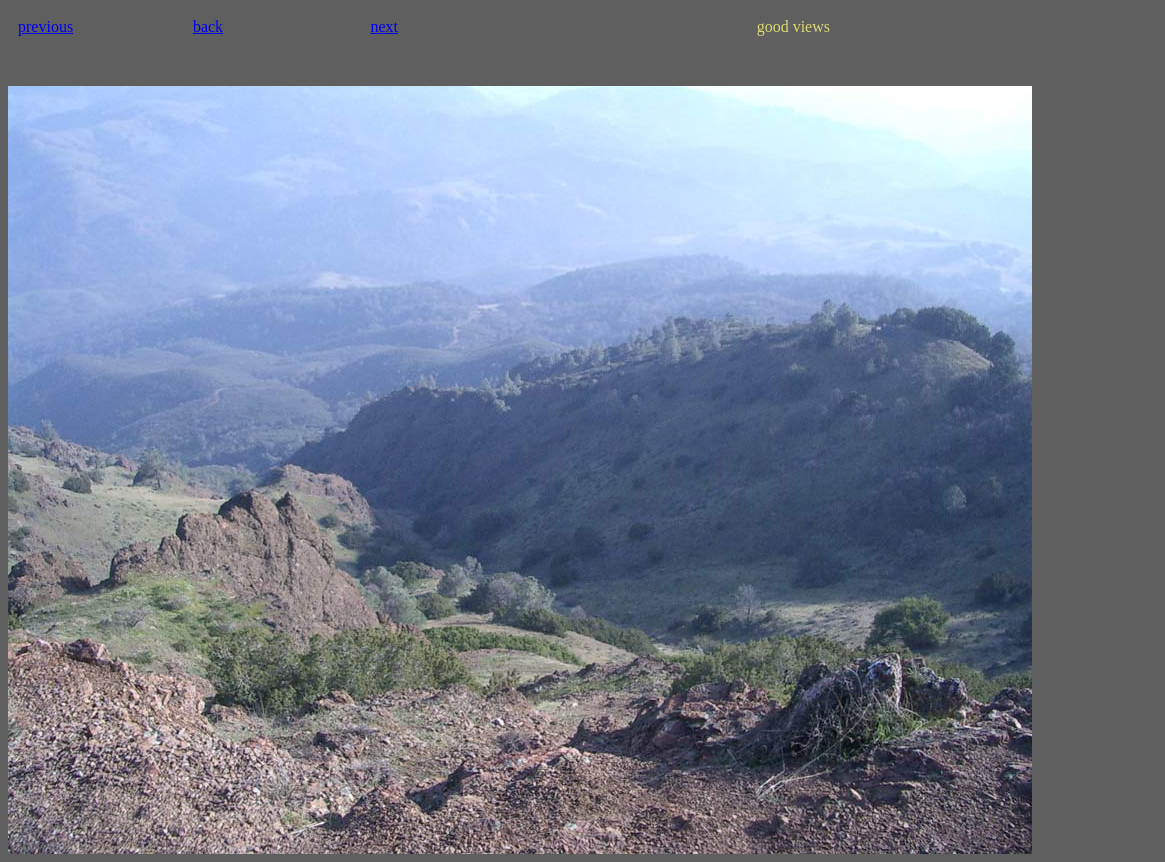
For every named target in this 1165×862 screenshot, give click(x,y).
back (208, 26)
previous (45, 26)
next (384, 26)
